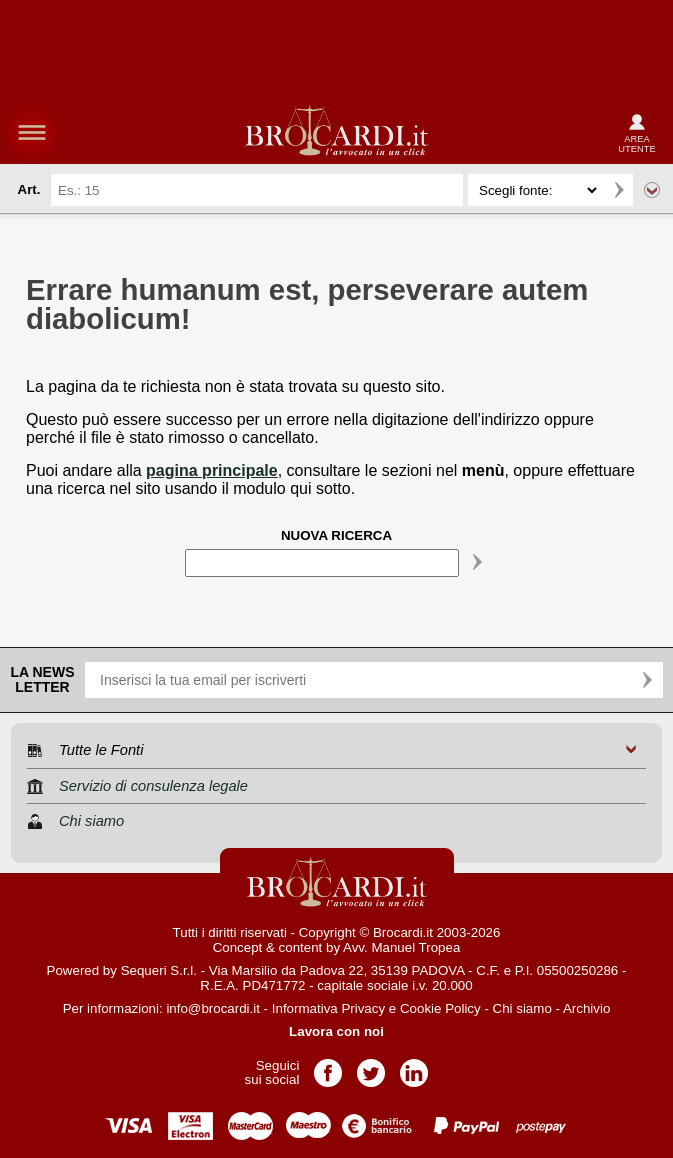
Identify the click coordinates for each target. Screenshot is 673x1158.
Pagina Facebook (328, 1066)
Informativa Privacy (328, 1008)
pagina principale (212, 470)
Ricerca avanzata (652, 190)
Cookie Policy (440, 1008)
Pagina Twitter (371, 1066)
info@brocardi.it (213, 1008)
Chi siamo (522, 1008)
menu (32, 132)
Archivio (586, 1008)
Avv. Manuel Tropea (401, 947)
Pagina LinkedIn (414, 1066)
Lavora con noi (336, 1031)
